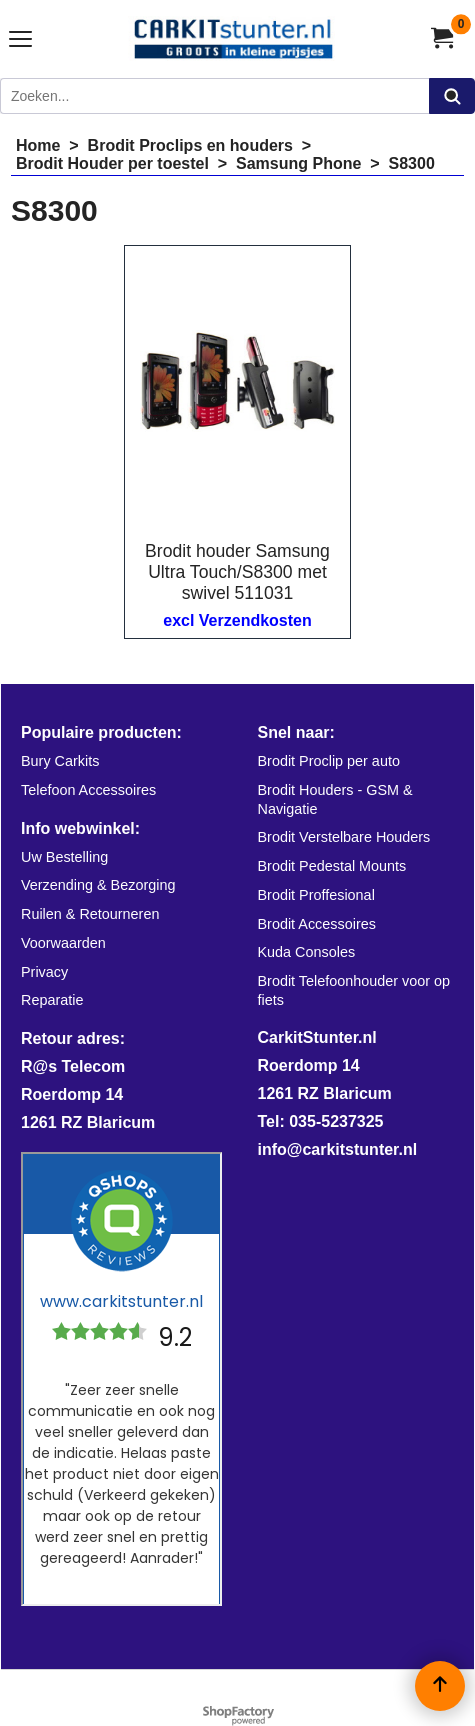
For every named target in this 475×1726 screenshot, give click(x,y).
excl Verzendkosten (237, 620)
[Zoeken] (214, 96)
